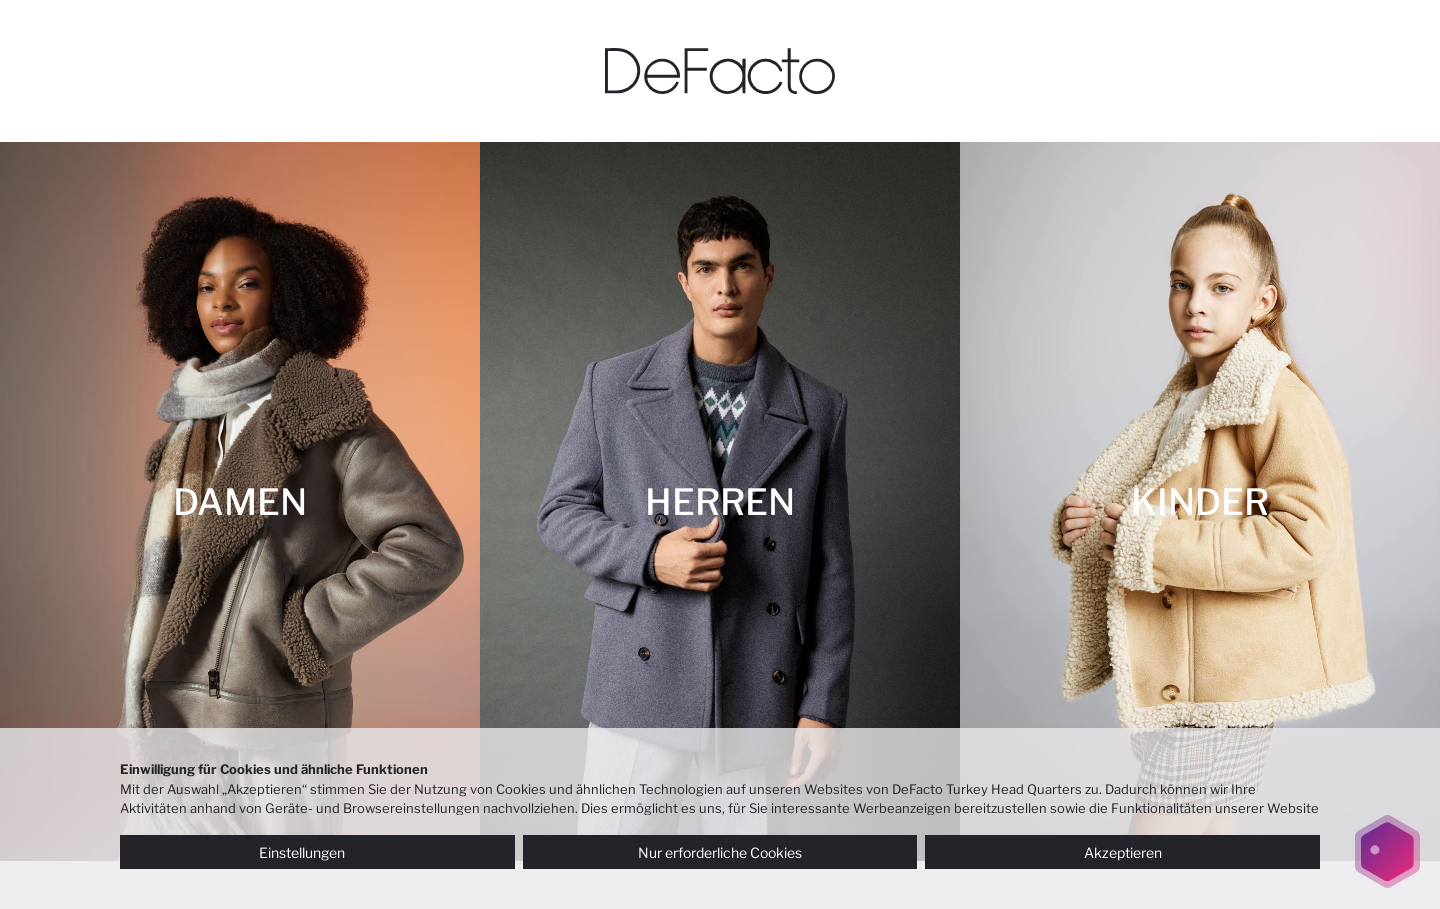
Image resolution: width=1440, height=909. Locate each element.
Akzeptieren (1123, 852)
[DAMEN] (240, 501)
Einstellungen (317, 852)
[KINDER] (1200, 501)
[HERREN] (720, 501)
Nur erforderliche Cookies (720, 852)
